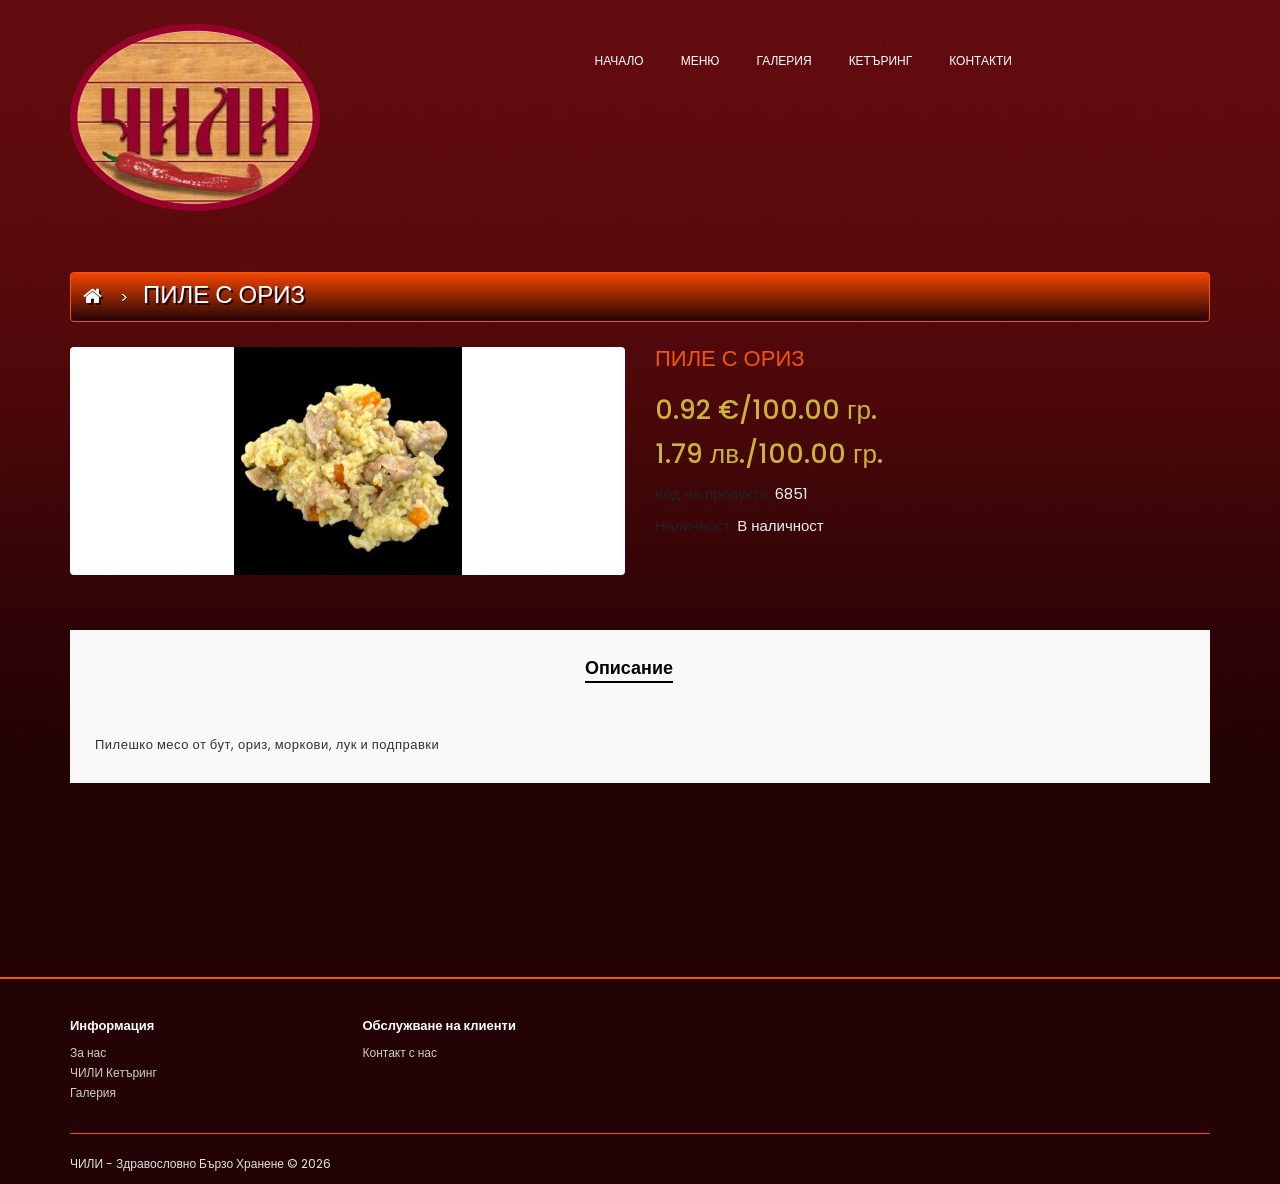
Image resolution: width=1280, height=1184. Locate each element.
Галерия (93, 1092)
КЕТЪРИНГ (881, 60)
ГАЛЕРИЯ (783, 60)
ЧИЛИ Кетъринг (113, 1072)
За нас (88, 1052)
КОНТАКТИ (980, 60)
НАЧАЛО (618, 60)
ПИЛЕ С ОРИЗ (224, 294)
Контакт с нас (400, 1052)
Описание (629, 667)
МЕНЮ (700, 60)
